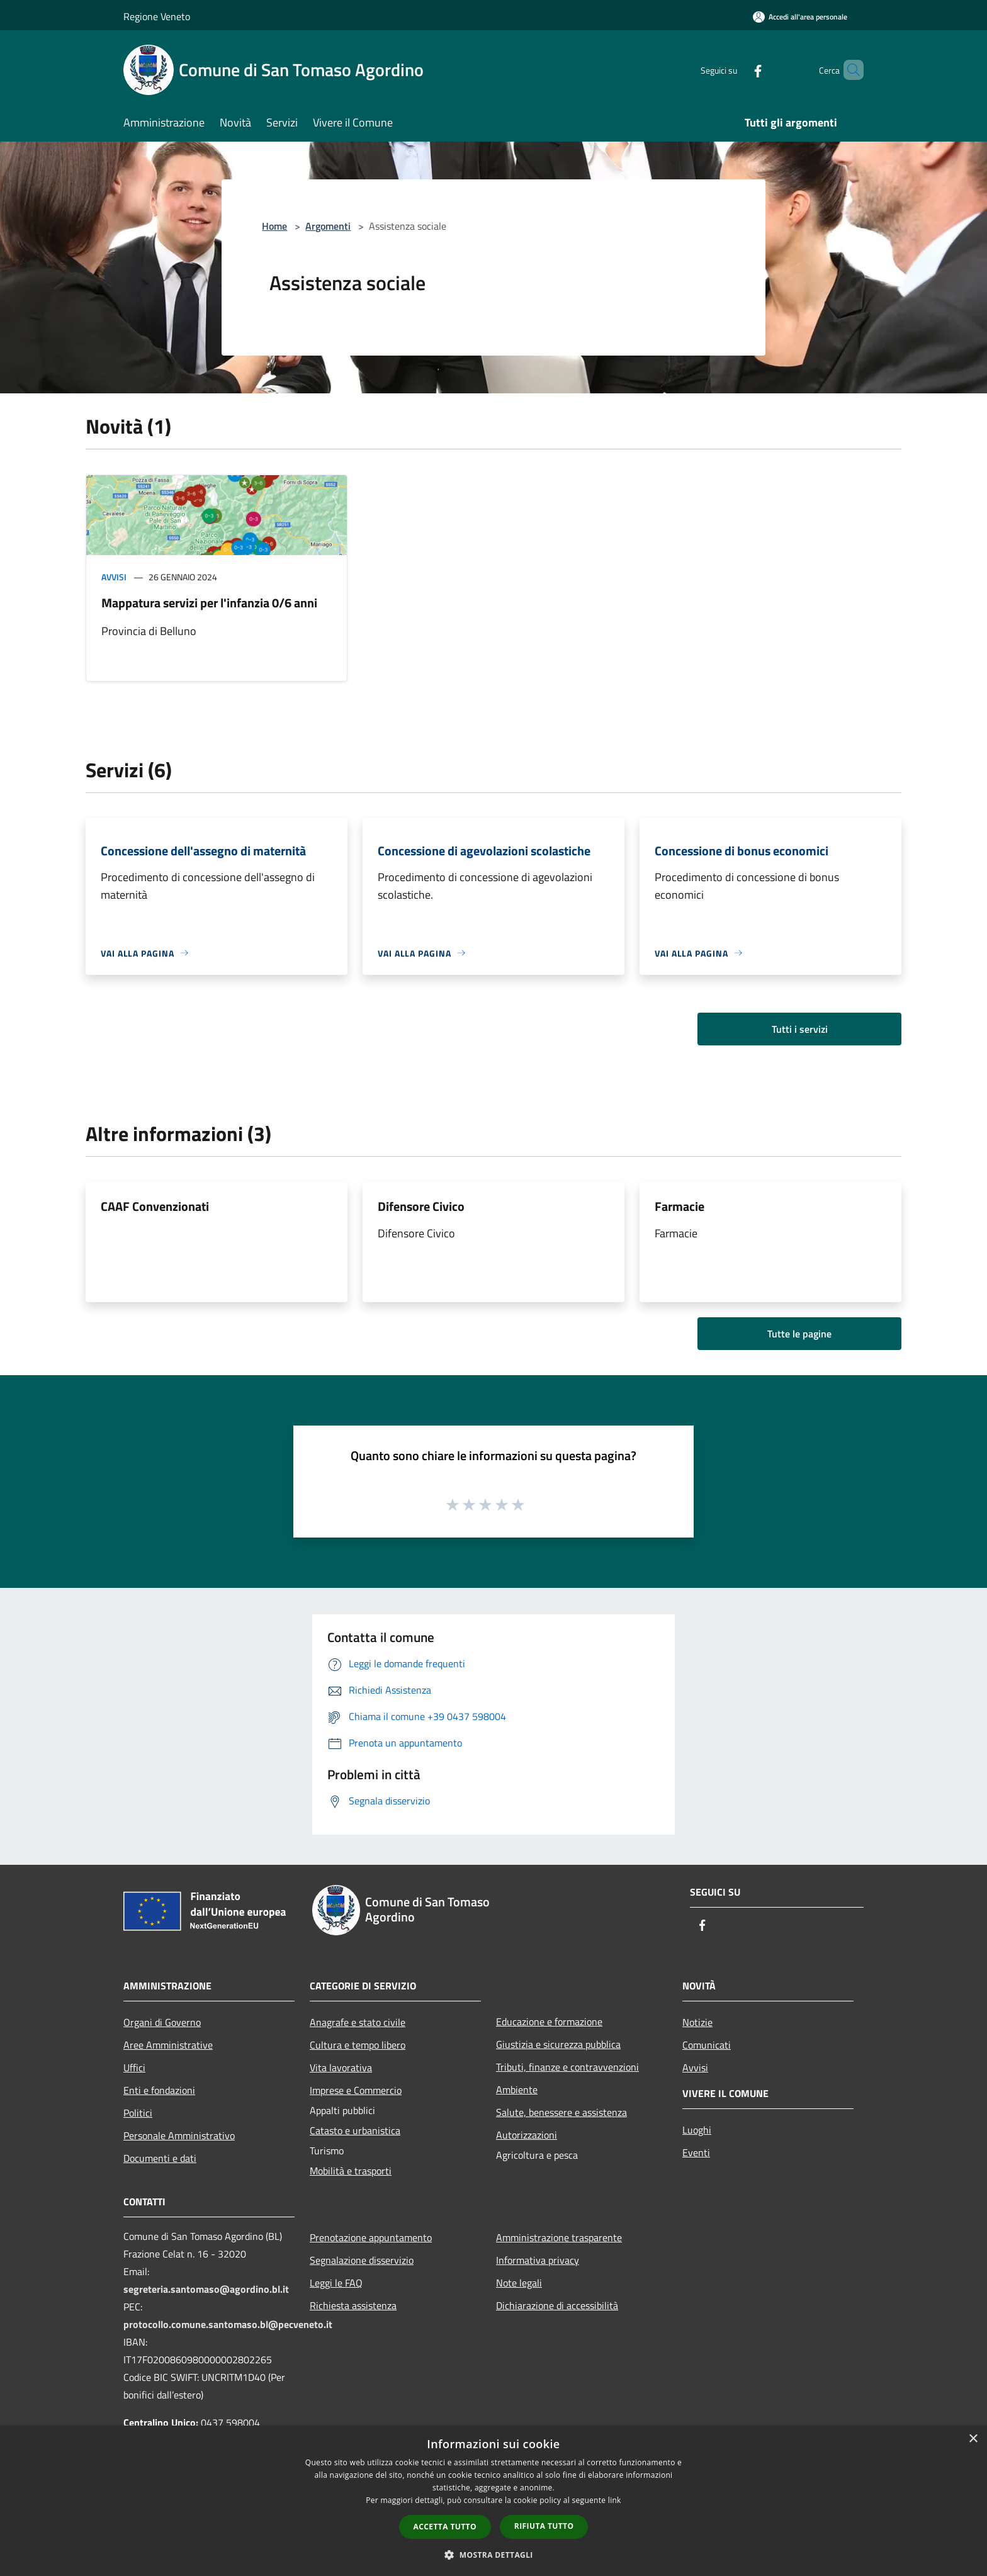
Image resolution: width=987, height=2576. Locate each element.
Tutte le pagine (799, 1333)
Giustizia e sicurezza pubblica (558, 2044)
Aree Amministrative (168, 2044)
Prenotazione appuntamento (371, 2237)
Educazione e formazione (549, 2021)
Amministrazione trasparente (559, 2237)
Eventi (696, 2152)
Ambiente (517, 2089)
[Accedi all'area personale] (800, 16)
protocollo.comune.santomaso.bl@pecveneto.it (227, 2324)
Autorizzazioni (526, 2134)
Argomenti (328, 225)
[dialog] (493, 2501)
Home (274, 225)
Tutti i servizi (800, 1029)
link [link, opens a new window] (614, 2500)
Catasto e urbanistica (355, 2130)
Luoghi (696, 2129)
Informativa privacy (537, 2260)
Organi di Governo (162, 2022)
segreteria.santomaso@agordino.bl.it (206, 2289)
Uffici (134, 2067)
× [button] (973, 2439)
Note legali (519, 2282)
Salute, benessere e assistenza (561, 2112)
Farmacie (679, 1206)
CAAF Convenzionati (155, 1206)
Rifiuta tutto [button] (544, 2526)
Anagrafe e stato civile (357, 2022)
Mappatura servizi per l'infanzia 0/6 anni (209, 602)
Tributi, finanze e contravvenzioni (567, 2066)
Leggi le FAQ (336, 2282)
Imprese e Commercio (356, 2090)
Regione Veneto (156, 16)
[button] (493, 2554)
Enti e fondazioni (159, 2090)
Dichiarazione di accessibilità (557, 2305)
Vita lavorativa (341, 2067)
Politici (137, 2112)
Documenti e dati (159, 2158)
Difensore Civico (421, 1206)
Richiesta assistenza (353, 2305)
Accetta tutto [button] (445, 2526)
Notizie (697, 2022)
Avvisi (114, 576)
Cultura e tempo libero (357, 2044)
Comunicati (706, 2044)
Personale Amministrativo (179, 2135)
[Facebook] (736, 69)
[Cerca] (848, 70)
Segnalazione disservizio (362, 2260)
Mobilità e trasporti (351, 2170)
